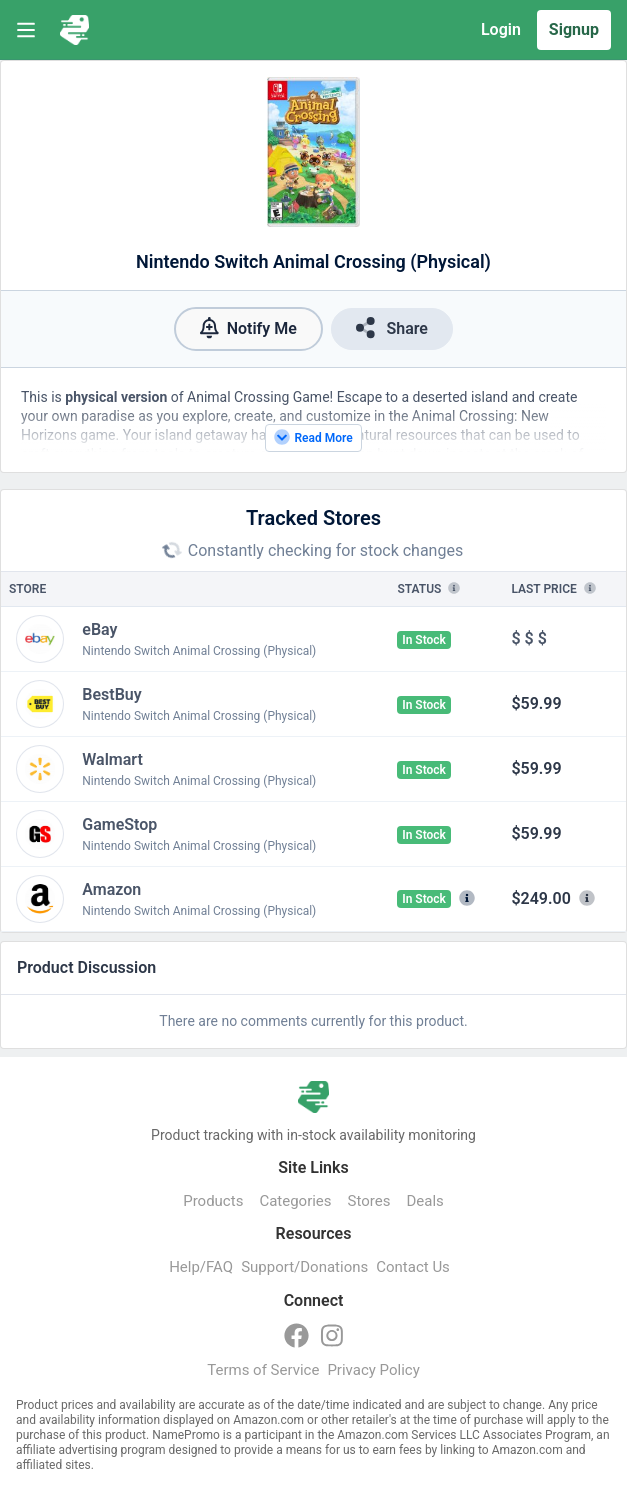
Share (392, 327)
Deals (424, 1201)
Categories (295, 1201)
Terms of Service (263, 1370)
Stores (369, 1201)
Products (213, 1201)
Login (501, 29)
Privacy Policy (373, 1370)
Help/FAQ (201, 1267)
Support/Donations (304, 1267)
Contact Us (413, 1267)
